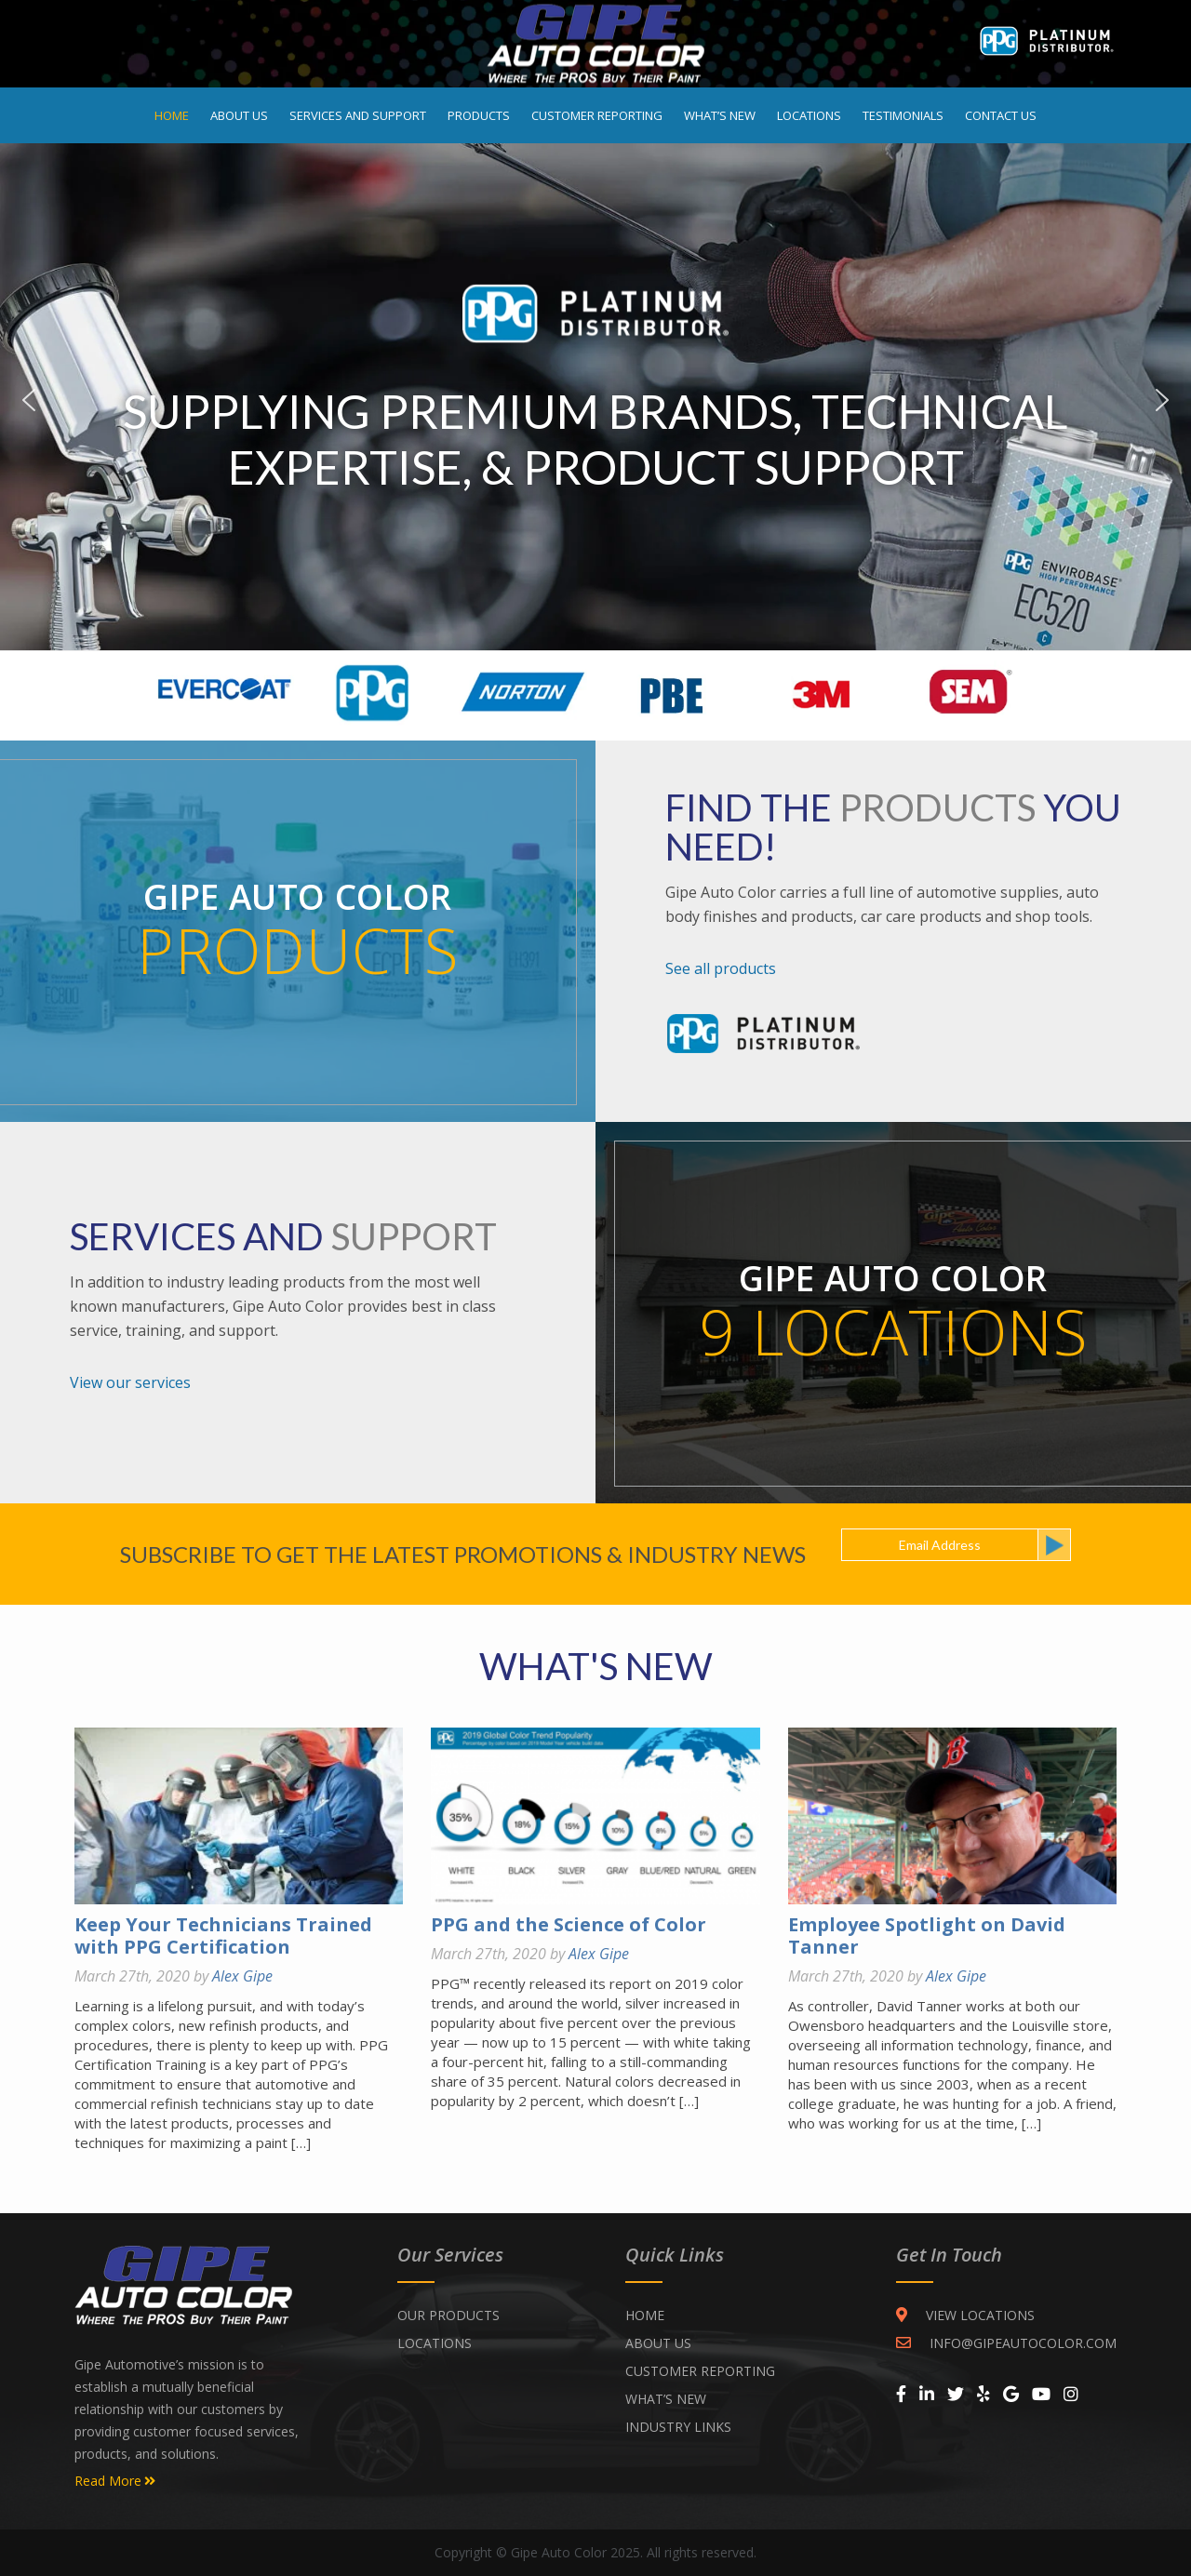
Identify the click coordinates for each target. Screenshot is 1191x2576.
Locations (809, 115)
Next (1162, 400)
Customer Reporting (596, 115)
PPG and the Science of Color (568, 1924)
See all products (720, 968)
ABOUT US (658, 2343)
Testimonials (903, 115)
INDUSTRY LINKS (678, 2427)
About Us (239, 115)
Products (479, 115)
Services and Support (357, 115)
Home (171, 115)
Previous (29, 400)
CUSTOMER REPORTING (700, 2371)
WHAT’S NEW (665, 2399)
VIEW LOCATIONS (965, 2315)
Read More (114, 2481)
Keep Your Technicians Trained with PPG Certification (223, 1935)
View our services (130, 1382)
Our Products (448, 2315)
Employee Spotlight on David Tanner (926, 1935)
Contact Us (1001, 115)
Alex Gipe (242, 1976)
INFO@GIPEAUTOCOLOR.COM (1006, 2343)
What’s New (720, 115)
